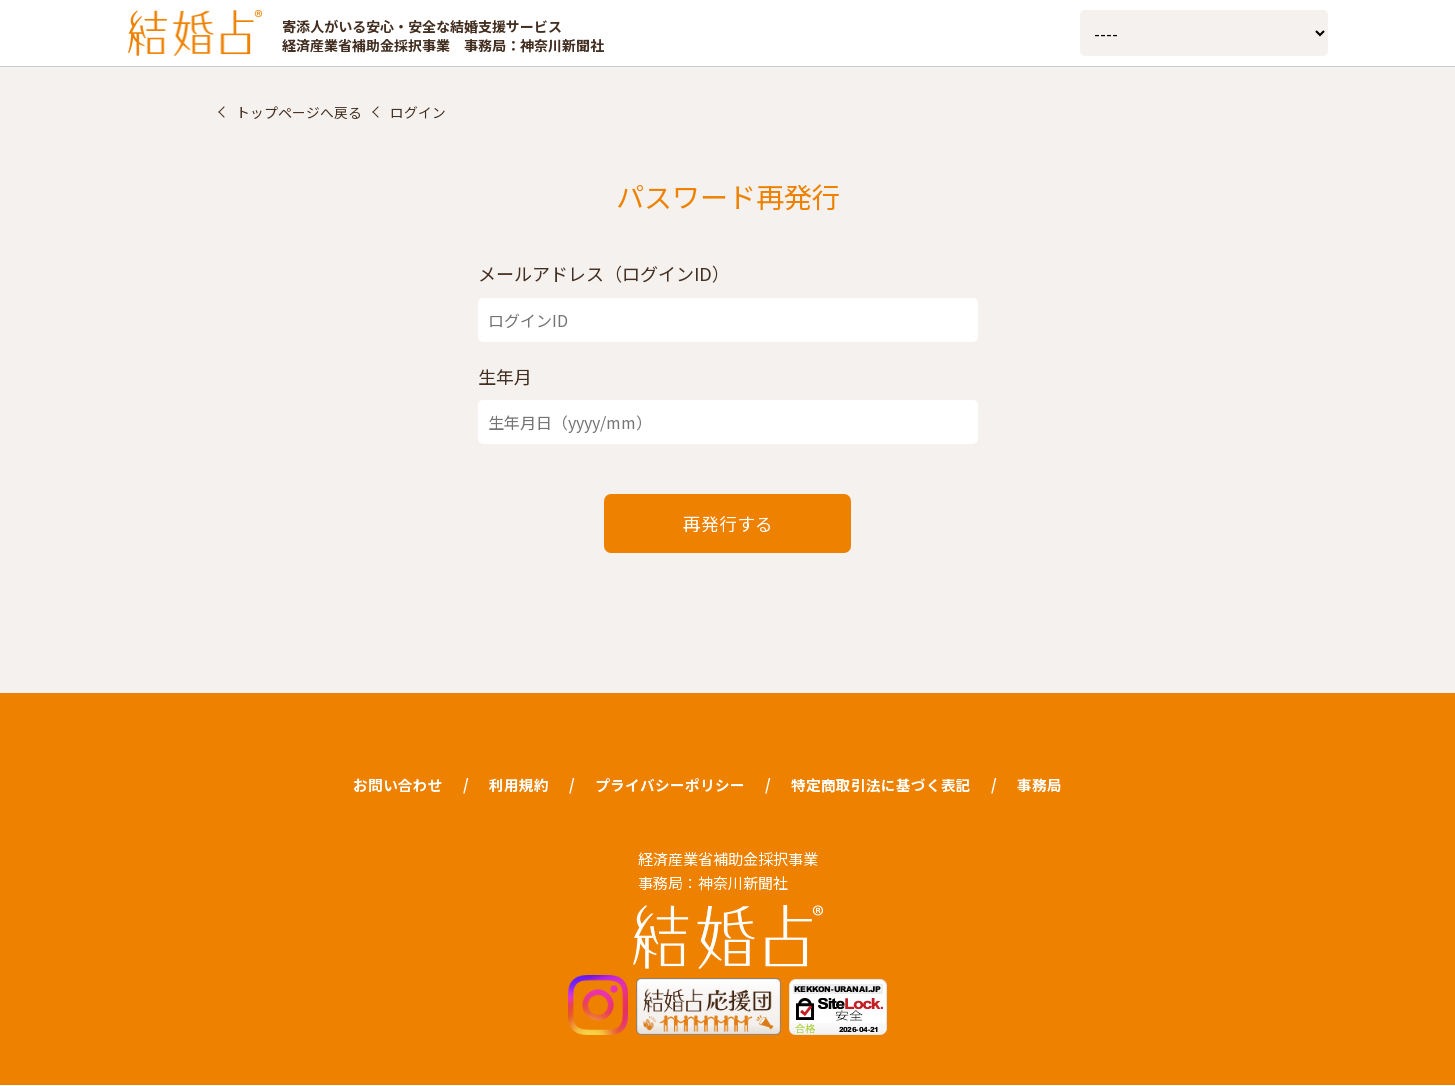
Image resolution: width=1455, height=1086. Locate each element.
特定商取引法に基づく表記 (881, 784)
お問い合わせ (398, 784)
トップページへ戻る (299, 112)
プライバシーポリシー (670, 784)
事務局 (1039, 784)
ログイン (418, 112)
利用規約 (519, 784)
